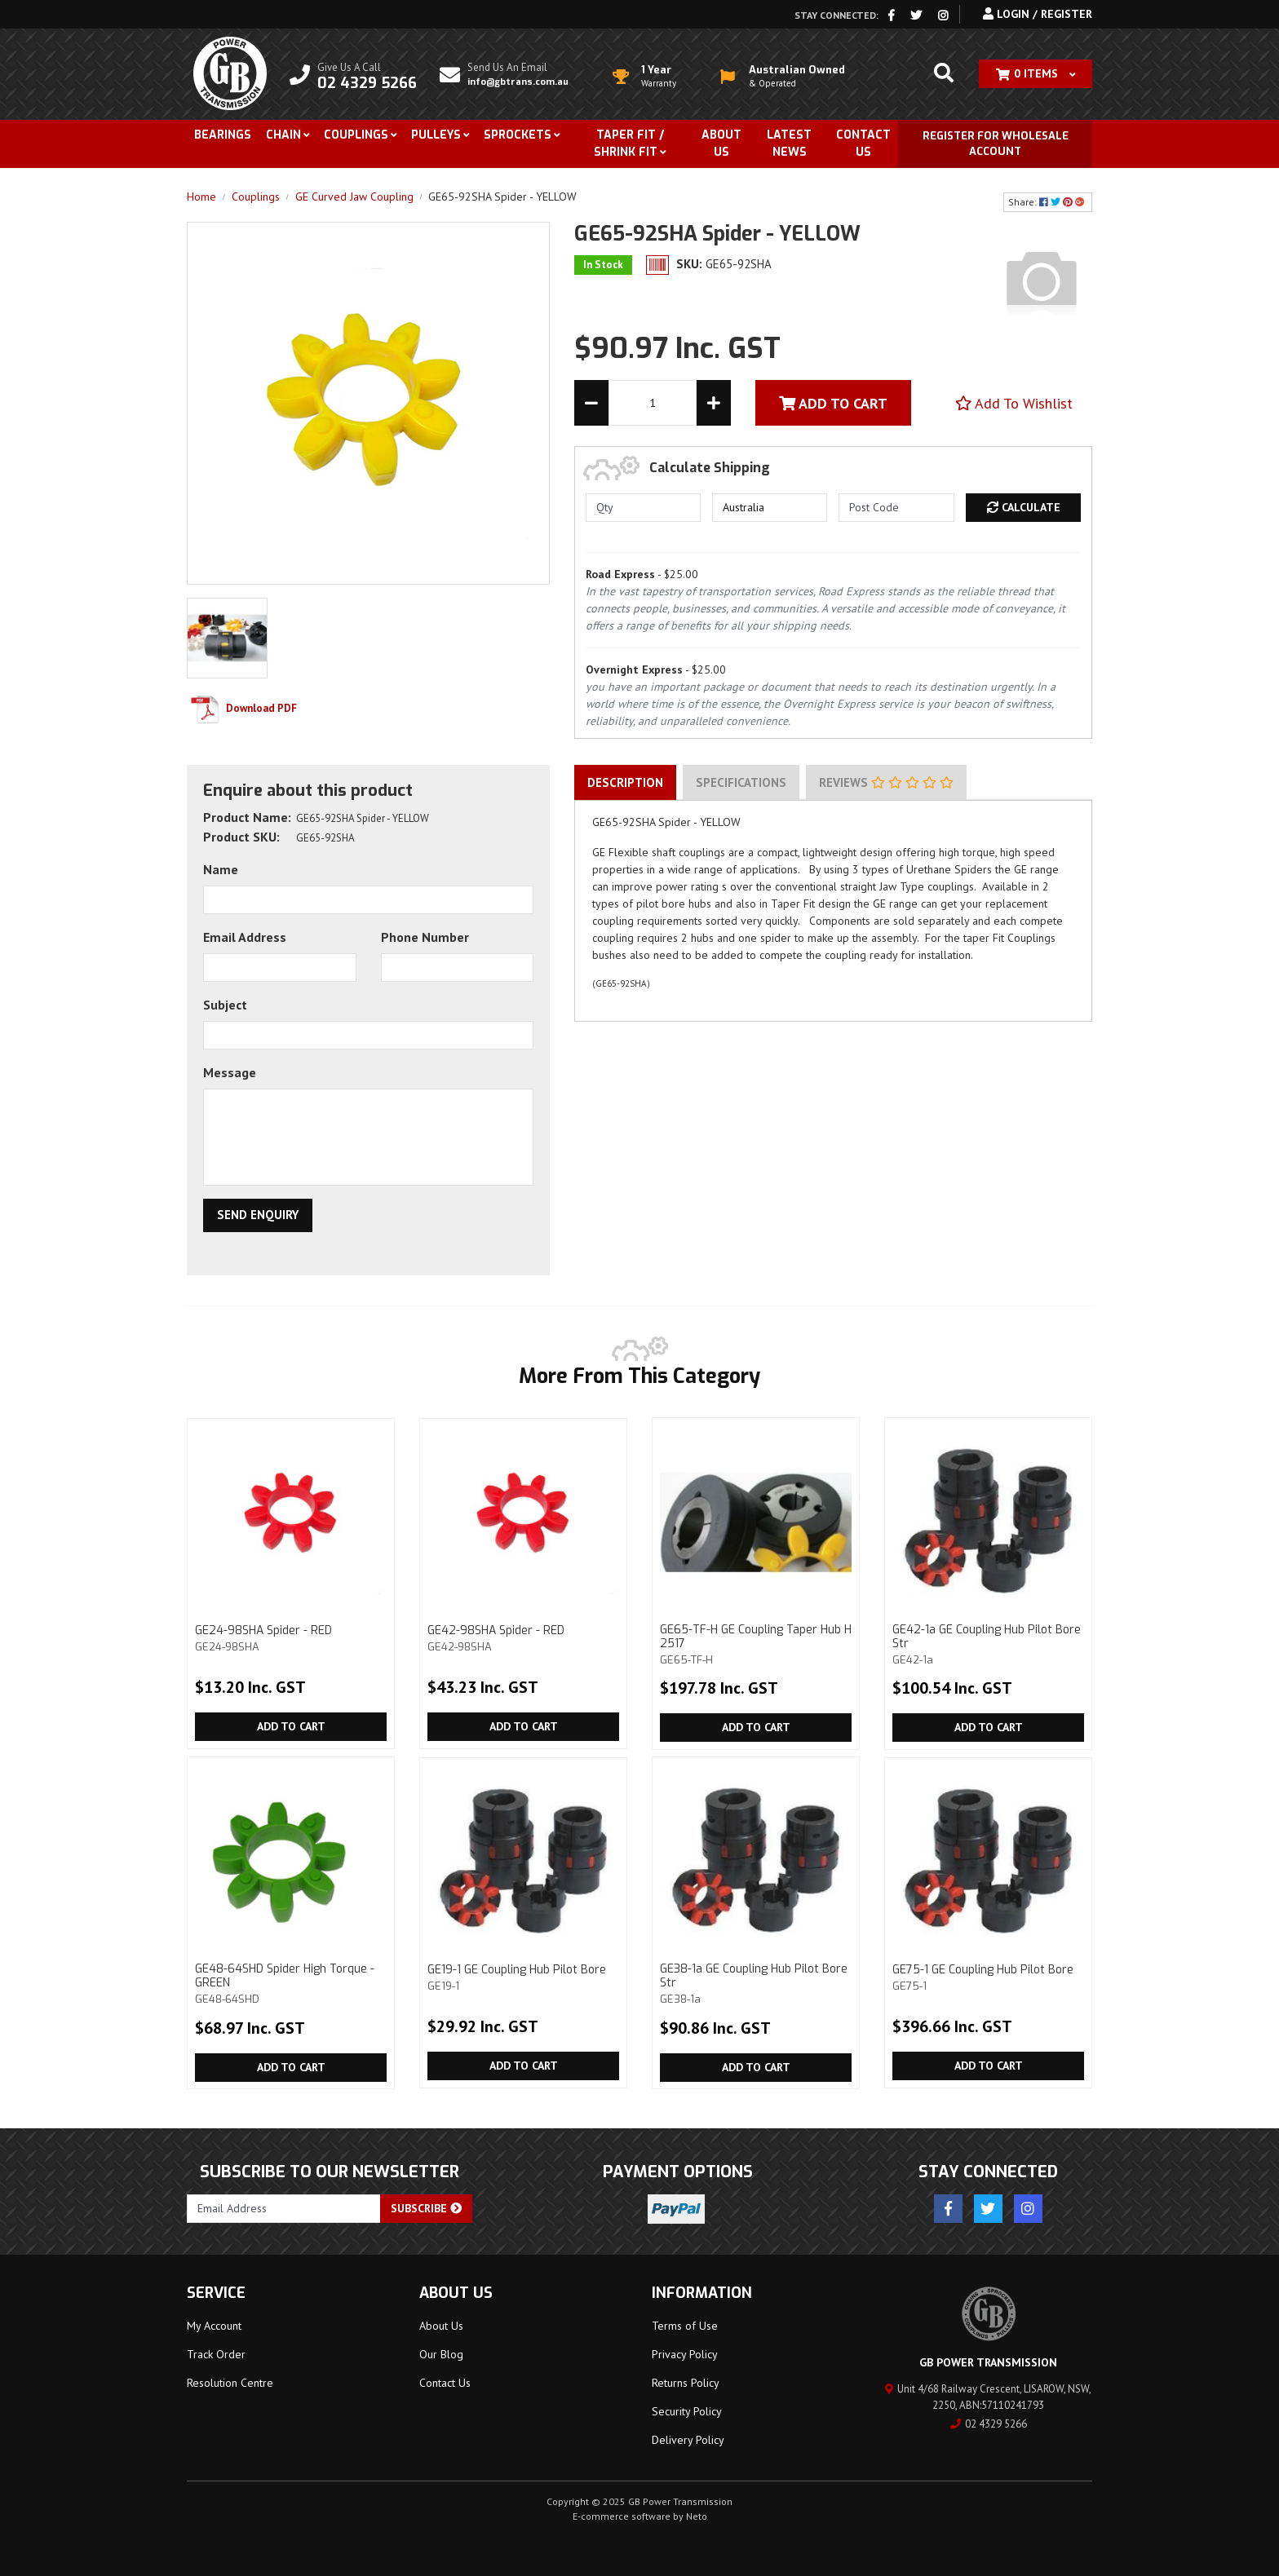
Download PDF (242, 708)
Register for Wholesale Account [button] (996, 144)
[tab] (625, 783)
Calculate (1023, 507)
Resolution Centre (230, 2382)
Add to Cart (291, 1726)
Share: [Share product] (1047, 202)
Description (625, 782)
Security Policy (687, 2411)
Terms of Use (685, 2325)
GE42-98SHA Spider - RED (523, 1638)
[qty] (643, 507)
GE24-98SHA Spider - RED (291, 1638)
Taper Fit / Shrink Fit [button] (629, 143)
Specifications (741, 782)
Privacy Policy (685, 2354)
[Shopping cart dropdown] (1035, 74)
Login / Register (1037, 14)
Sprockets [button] (517, 135)
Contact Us (863, 143)
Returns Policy (685, 2382)
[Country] (769, 507)
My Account (214, 2325)
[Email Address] (284, 2208)
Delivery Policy (688, 2439)
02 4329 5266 (988, 2424)
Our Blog (441, 2354)
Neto (696, 2516)
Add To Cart (833, 403)
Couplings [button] (356, 135)
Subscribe (426, 2208)
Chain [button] (283, 135)
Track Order (216, 2354)
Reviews (886, 782)
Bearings (222, 135)
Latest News (789, 143)
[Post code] (896, 507)
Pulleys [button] (436, 135)
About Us (721, 143)
